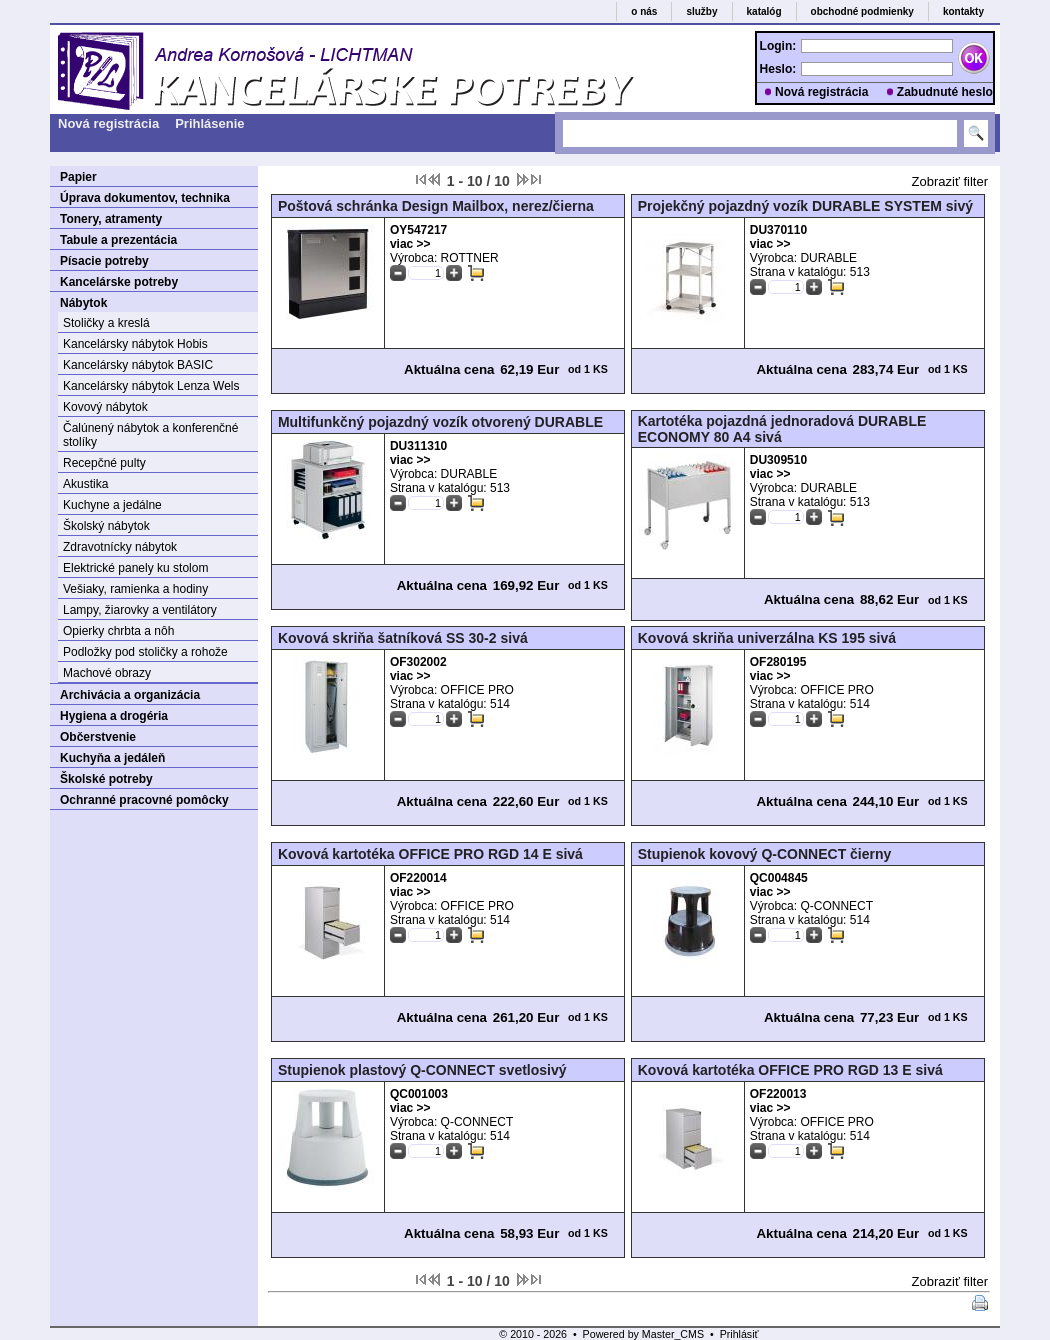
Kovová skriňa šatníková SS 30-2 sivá (403, 638)
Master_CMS (673, 1334)
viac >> (410, 244)
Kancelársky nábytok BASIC (138, 365)
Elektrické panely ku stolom (135, 568)
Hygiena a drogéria (114, 716)
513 (860, 272)
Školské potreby (106, 779)
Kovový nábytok (105, 407)
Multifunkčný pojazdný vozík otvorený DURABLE (440, 422)
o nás (644, 11)
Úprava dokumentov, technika (145, 198)
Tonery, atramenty (111, 219)
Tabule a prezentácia (118, 240)
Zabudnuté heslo (945, 92)
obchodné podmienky (862, 11)
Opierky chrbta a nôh (118, 631)
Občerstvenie (98, 737)
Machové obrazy (107, 673)
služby (701, 11)
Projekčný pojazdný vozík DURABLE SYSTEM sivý (805, 206)
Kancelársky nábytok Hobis (135, 344)
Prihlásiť (739, 1334)
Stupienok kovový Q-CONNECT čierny (765, 854)
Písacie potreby (104, 261)
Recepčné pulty (104, 463)
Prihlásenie (209, 123)
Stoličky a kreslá (106, 323)
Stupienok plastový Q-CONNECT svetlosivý (422, 1070)
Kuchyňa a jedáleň (112, 758)
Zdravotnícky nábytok (120, 547)
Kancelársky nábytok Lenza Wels (151, 386)
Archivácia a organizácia (130, 695)
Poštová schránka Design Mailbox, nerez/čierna (436, 206)
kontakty (963, 11)
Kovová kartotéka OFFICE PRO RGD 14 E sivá (430, 854)
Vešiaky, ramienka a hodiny (135, 589)
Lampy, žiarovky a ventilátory (140, 610)
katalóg (764, 11)
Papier (78, 177)
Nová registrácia (821, 92)
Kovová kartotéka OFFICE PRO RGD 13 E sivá (790, 1070)
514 (500, 704)
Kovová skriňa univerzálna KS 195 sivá (767, 638)
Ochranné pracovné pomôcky (144, 800)
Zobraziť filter (950, 181)
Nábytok (83, 303)
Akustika (85, 484)
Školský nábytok (106, 526)
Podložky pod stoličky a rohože (145, 652)
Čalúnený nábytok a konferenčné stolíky (150, 435)
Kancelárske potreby (119, 282)
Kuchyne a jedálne (112, 505)
